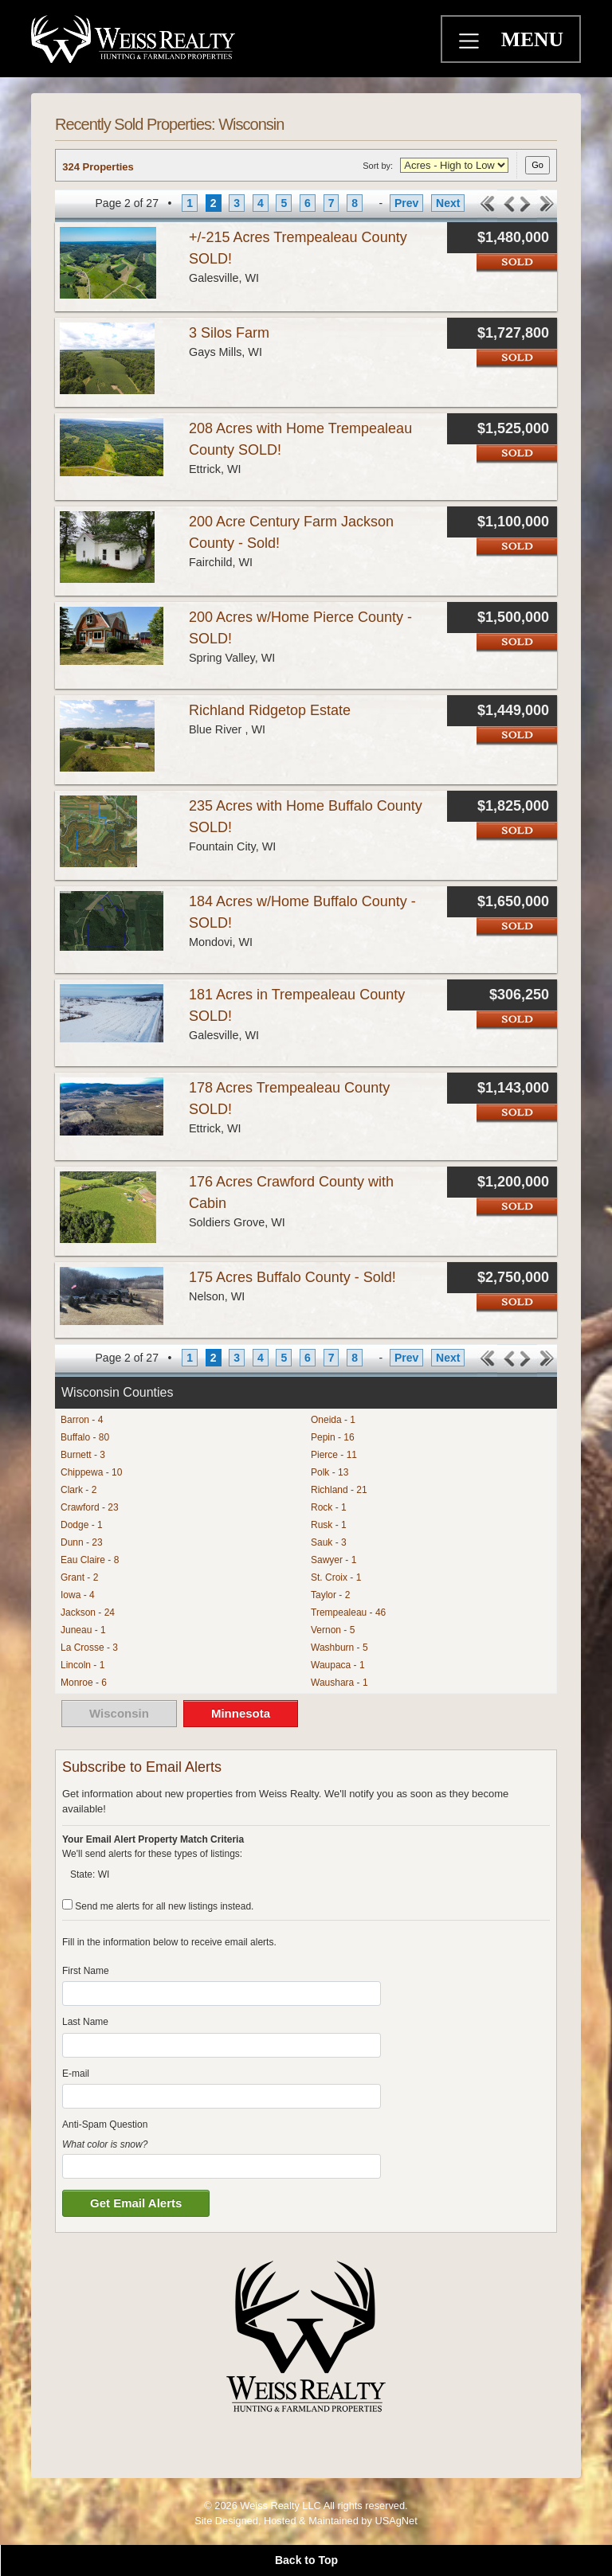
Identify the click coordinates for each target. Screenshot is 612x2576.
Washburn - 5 (339, 1647)
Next (448, 203)
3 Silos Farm (229, 333)
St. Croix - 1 (336, 1577)
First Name (85, 1970)
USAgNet (396, 2521)
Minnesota (240, 1713)
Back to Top (306, 2560)
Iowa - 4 (78, 1595)
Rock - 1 (329, 1507)
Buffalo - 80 (85, 1437)
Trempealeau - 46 (348, 1612)
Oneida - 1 (333, 1419)
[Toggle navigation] (471, 43)
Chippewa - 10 (91, 1472)
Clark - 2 (78, 1489)
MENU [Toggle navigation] (532, 39)
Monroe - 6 (84, 1682)
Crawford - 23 (90, 1507)
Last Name (85, 2021)
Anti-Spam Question (104, 2124)
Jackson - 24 (88, 1612)
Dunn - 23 (82, 1542)
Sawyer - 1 (333, 1560)
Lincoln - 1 (82, 1665)
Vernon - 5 (333, 1630)
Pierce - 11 (334, 1454)
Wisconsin (119, 1713)
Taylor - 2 (330, 1595)
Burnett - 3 (83, 1454)
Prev (406, 203)
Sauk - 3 (329, 1542)
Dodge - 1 (82, 1524)
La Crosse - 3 (89, 1647)
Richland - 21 (339, 1489)
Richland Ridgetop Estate (270, 710)
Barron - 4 (82, 1419)
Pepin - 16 (333, 1437)
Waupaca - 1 (338, 1665)
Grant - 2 (79, 1577)
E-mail (75, 2073)
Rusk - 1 (329, 1524)
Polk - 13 (329, 1472)
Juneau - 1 (83, 1630)
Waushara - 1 (339, 1682)
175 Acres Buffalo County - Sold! (292, 1277)
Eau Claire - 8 (90, 1560)
